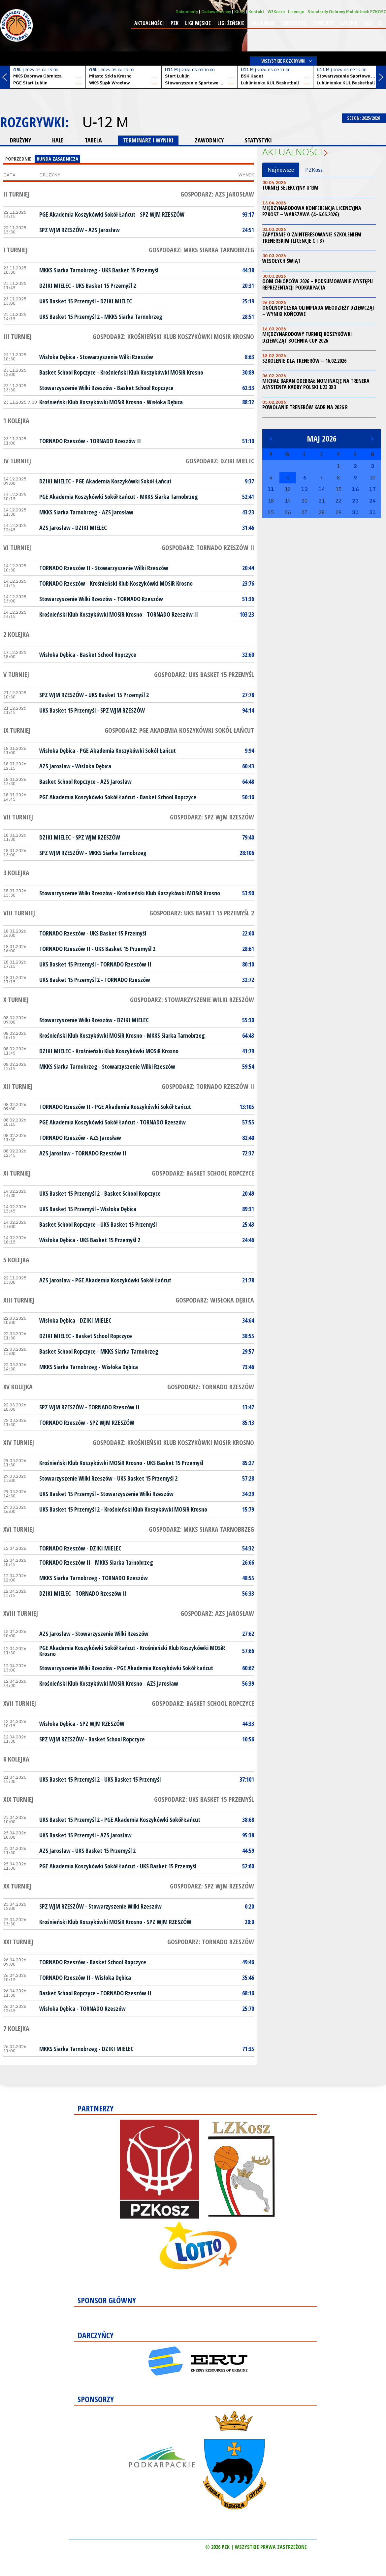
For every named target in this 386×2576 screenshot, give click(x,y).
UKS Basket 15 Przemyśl (130, 270)
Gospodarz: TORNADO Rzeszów (210, 1386)
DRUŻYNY (20, 140)
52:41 (248, 497)
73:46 (248, 1367)
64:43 (248, 1035)
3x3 (367, 23)
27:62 (248, 1634)
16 (355, 489)
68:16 (248, 1993)
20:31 (248, 286)
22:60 (248, 933)
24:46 (248, 1240)
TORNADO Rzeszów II (115, 441)
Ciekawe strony (216, 12)
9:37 (249, 481)
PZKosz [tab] (314, 170)
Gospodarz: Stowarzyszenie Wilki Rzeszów (192, 999)
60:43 (248, 766)
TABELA (93, 140)
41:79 (248, 1051)
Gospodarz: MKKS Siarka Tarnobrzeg (201, 249)
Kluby (239, 12)
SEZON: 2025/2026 (364, 118)
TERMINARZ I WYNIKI (148, 140)
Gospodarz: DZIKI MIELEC (220, 460)
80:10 (248, 964)
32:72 (248, 980)
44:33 (248, 1724)
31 (372, 512)
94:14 (248, 710)
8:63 (249, 357)
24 (372, 501)
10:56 (248, 1739)
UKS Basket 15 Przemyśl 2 (106, 286)
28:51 (248, 317)
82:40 (248, 1138)
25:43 (248, 1224)
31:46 (248, 528)
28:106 (247, 853)
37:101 (247, 1779)
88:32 (248, 402)
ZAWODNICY (209, 140)
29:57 (248, 1351)
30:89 (248, 372)
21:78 (248, 1280)
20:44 (248, 568)
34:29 (248, 1494)
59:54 (248, 1066)
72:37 (248, 1153)
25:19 (248, 301)
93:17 (248, 214)
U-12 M (105, 122)
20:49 (248, 1193)
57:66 (248, 1651)
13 (304, 489)
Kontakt (256, 12)
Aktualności (149, 23)
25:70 (248, 2008)
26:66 (248, 1562)
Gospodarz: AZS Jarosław (217, 194)
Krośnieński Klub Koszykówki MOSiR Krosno (151, 372)
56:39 (248, 1683)
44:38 (248, 270)
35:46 (248, 1977)
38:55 (248, 1336)
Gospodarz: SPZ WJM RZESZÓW (212, 817)
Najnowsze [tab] (281, 170)
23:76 (248, 583)
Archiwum (263, 23)
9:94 (249, 750)
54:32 (248, 1548)
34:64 (248, 1320)
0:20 (249, 1906)
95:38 (248, 1835)
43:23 (248, 512)
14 (321, 489)
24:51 (248, 230)
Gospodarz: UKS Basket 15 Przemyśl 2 (201, 912)
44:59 (248, 1851)
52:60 (248, 1866)
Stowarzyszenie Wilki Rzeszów (116, 357)
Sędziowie (294, 23)
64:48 (248, 781)
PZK (174, 23)
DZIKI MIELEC (55, 286)
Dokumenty (187, 12)
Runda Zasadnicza (57, 158)
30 (355, 512)
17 (372, 489)
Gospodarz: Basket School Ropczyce (203, 1173)
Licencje (296, 12)
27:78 (248, 695)
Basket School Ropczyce (67, 372)
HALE (58, 140)
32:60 (248, 655)
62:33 (248, 388)
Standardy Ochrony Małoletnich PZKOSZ (346, 12)
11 (271, 489)
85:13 (248, 1422)
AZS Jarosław (104, 230)
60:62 (248, 1668)
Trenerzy (323, 23)
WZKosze (276, 12)
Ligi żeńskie (230, 23)
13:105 (247, 1107)
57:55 (248, 1122)
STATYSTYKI (258, 140)
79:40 (248, 837)
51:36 (248, 599)
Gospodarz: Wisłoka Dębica (215, 1300)
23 (355, 501)
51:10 (248, 441)
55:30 (248, 1020)
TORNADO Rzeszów (62, 441)
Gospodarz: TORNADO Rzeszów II (208, 547)
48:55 (248, 1578)
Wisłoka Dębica (57, 357)
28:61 (248, 949)
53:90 (248, 893)
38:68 (248, 1820)
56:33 (248, 1593)
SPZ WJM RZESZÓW (162, 214)
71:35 (248, 2049)
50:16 (248, 797)
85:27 (248, 1463)
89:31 (248, 1209)
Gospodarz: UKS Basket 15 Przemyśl (204, 674)
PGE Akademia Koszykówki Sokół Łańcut (87, 214)
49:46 (248, 1962)
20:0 (249, 1922)
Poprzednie (18, 158)
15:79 (248, 1509)
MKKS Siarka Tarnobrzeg (68, 270)
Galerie (348, 23)
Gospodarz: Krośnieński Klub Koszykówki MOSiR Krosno (173, 336)
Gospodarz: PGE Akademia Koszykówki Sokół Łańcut (179, 730)
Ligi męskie (198, 23)
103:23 (247, 614)
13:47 (248, 1407)
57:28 (248, 1478)
